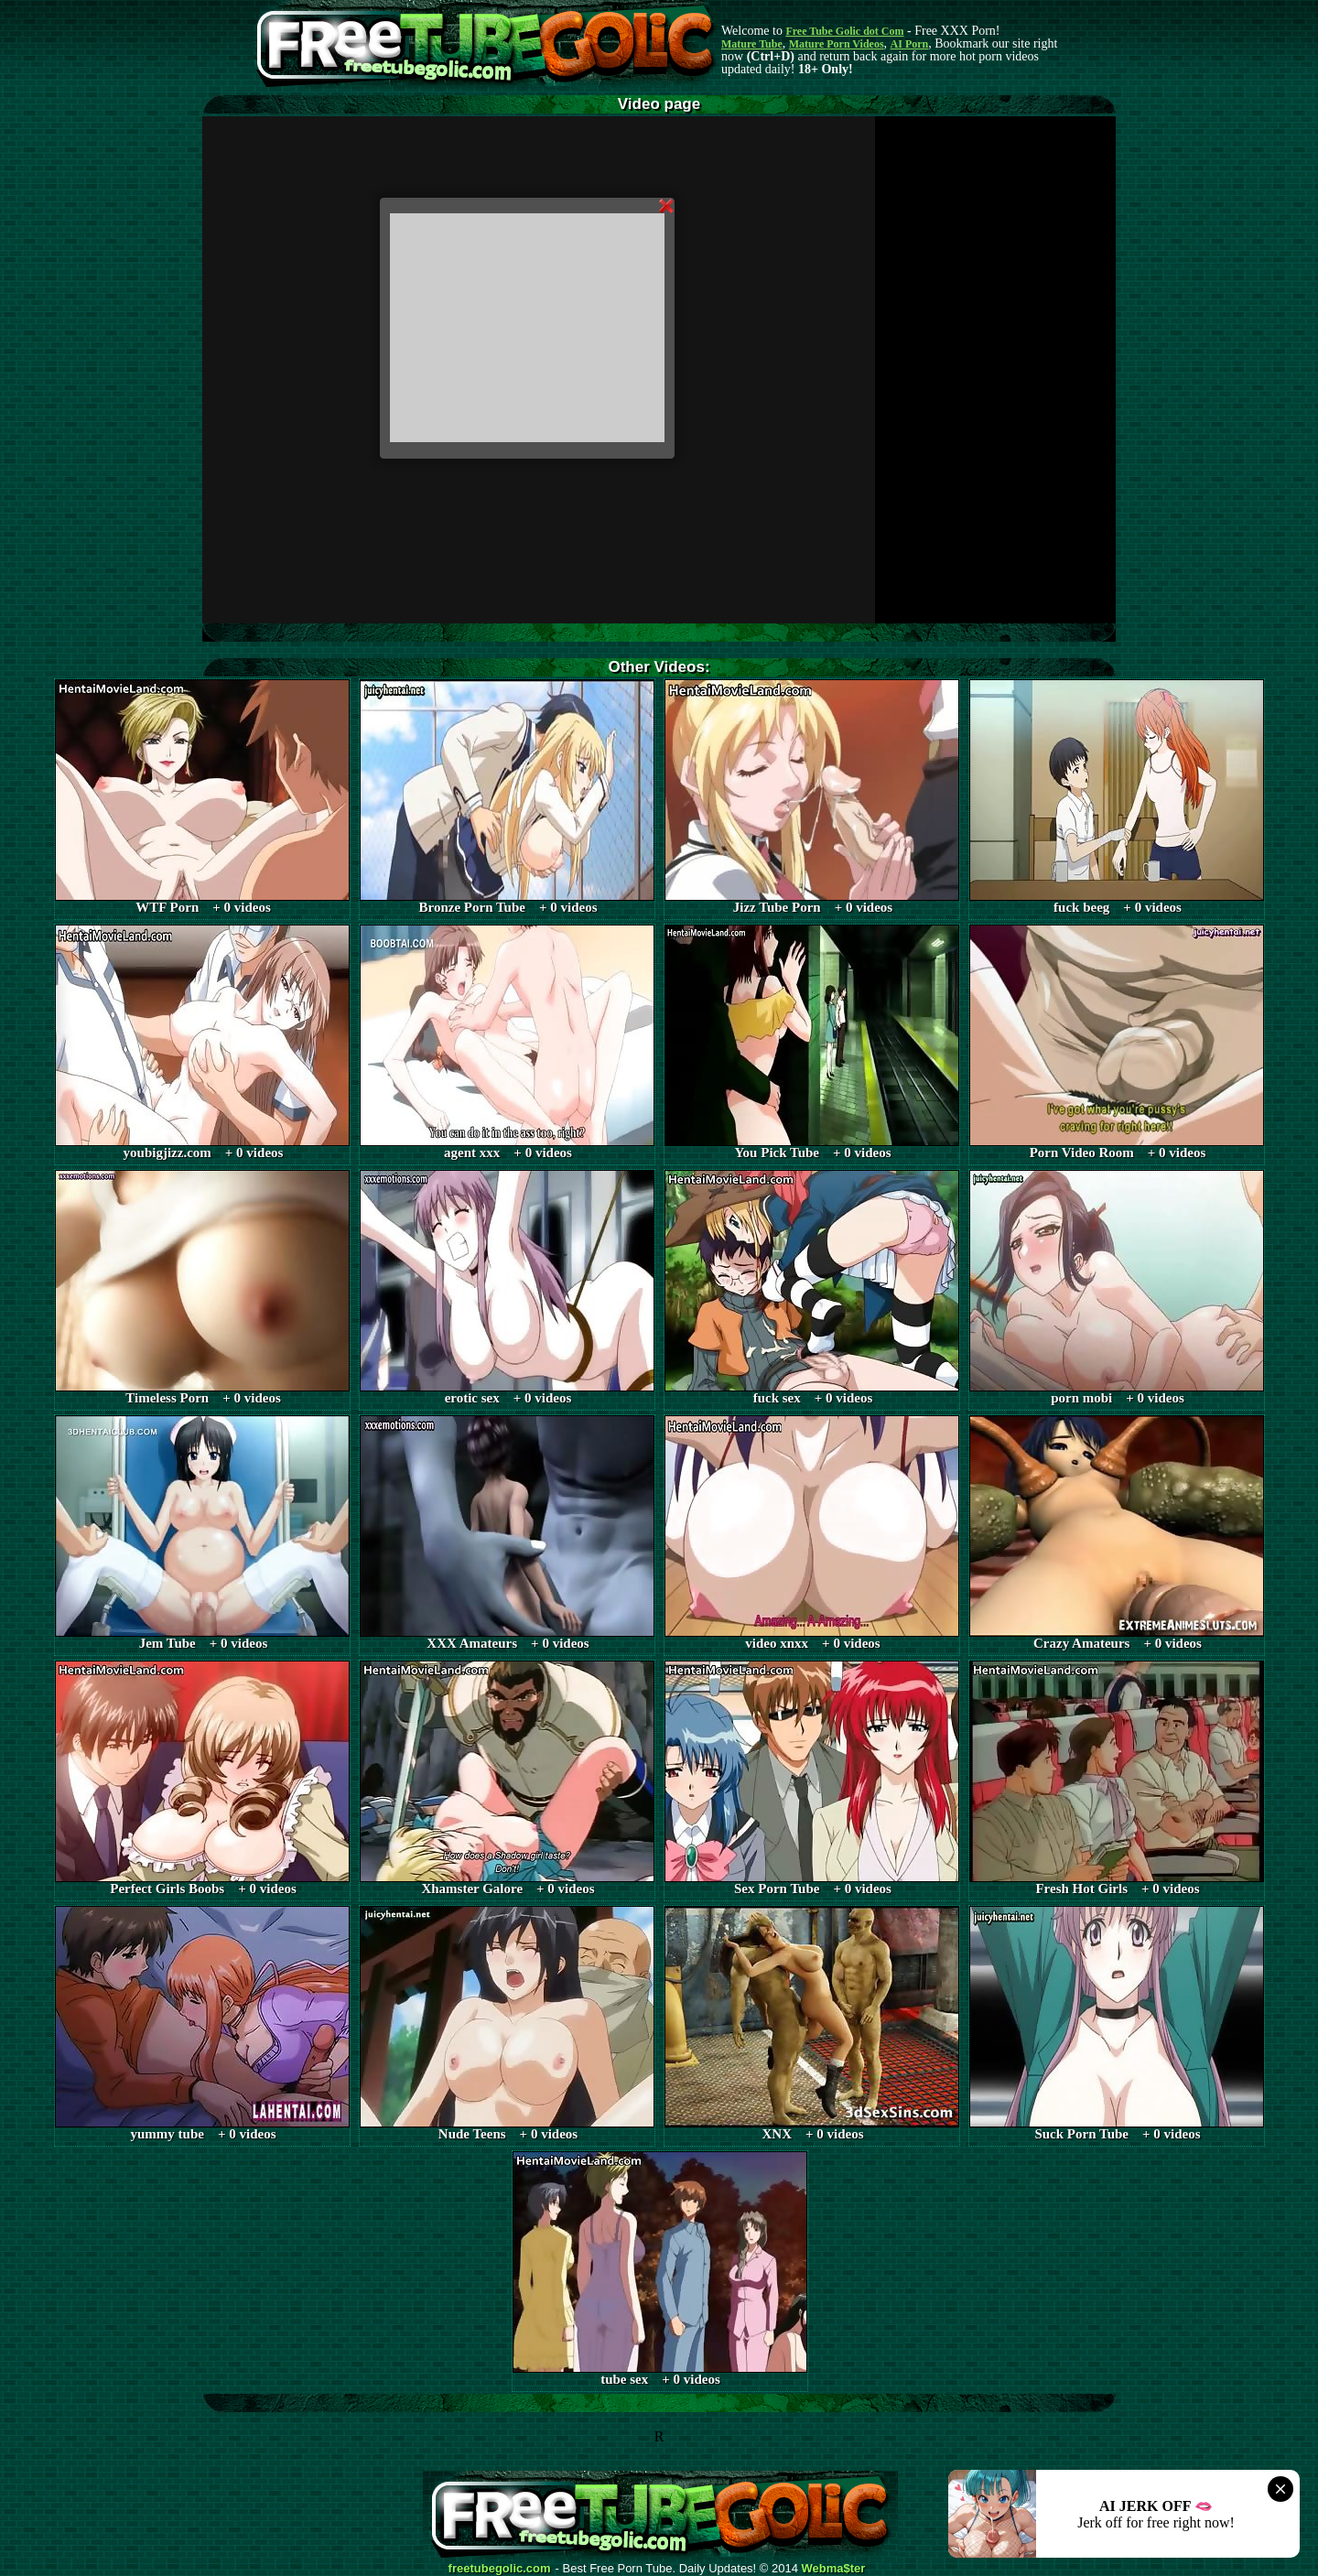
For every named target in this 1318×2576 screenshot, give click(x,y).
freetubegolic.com (499, 2568)
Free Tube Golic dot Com (844, 31)
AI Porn (910, 44)
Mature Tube (752, 44)
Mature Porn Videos (836, 44)
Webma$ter (834, 2568)
